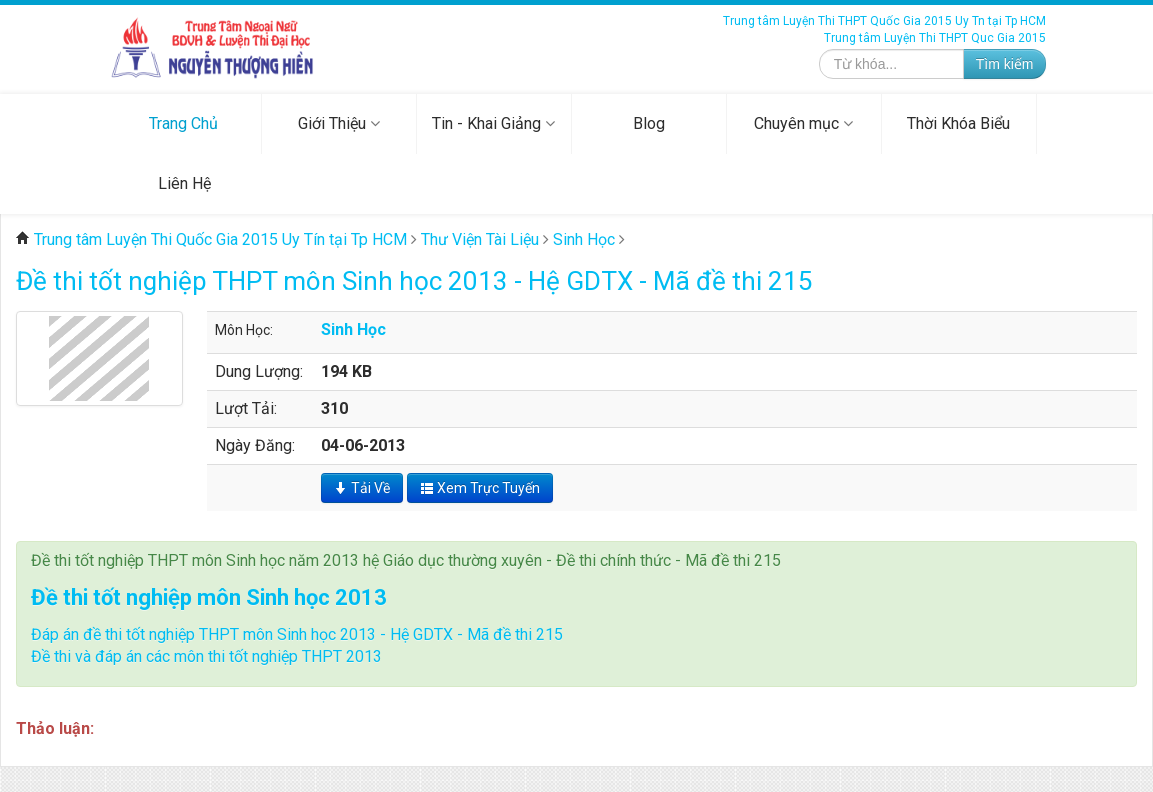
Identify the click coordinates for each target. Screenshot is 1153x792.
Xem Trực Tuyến (480, 488)
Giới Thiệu (339, 123)
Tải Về (362, 488)
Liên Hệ (184, 183)
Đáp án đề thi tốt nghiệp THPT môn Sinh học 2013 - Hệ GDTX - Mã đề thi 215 (297, 634)
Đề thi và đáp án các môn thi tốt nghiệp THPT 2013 (206, 656)
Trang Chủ (183, 123)
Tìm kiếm (1005, 64)
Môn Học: (244, 330)
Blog (649, 123)
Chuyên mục (803, 123)
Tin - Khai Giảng (493, 123)
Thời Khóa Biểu (958, 123)
